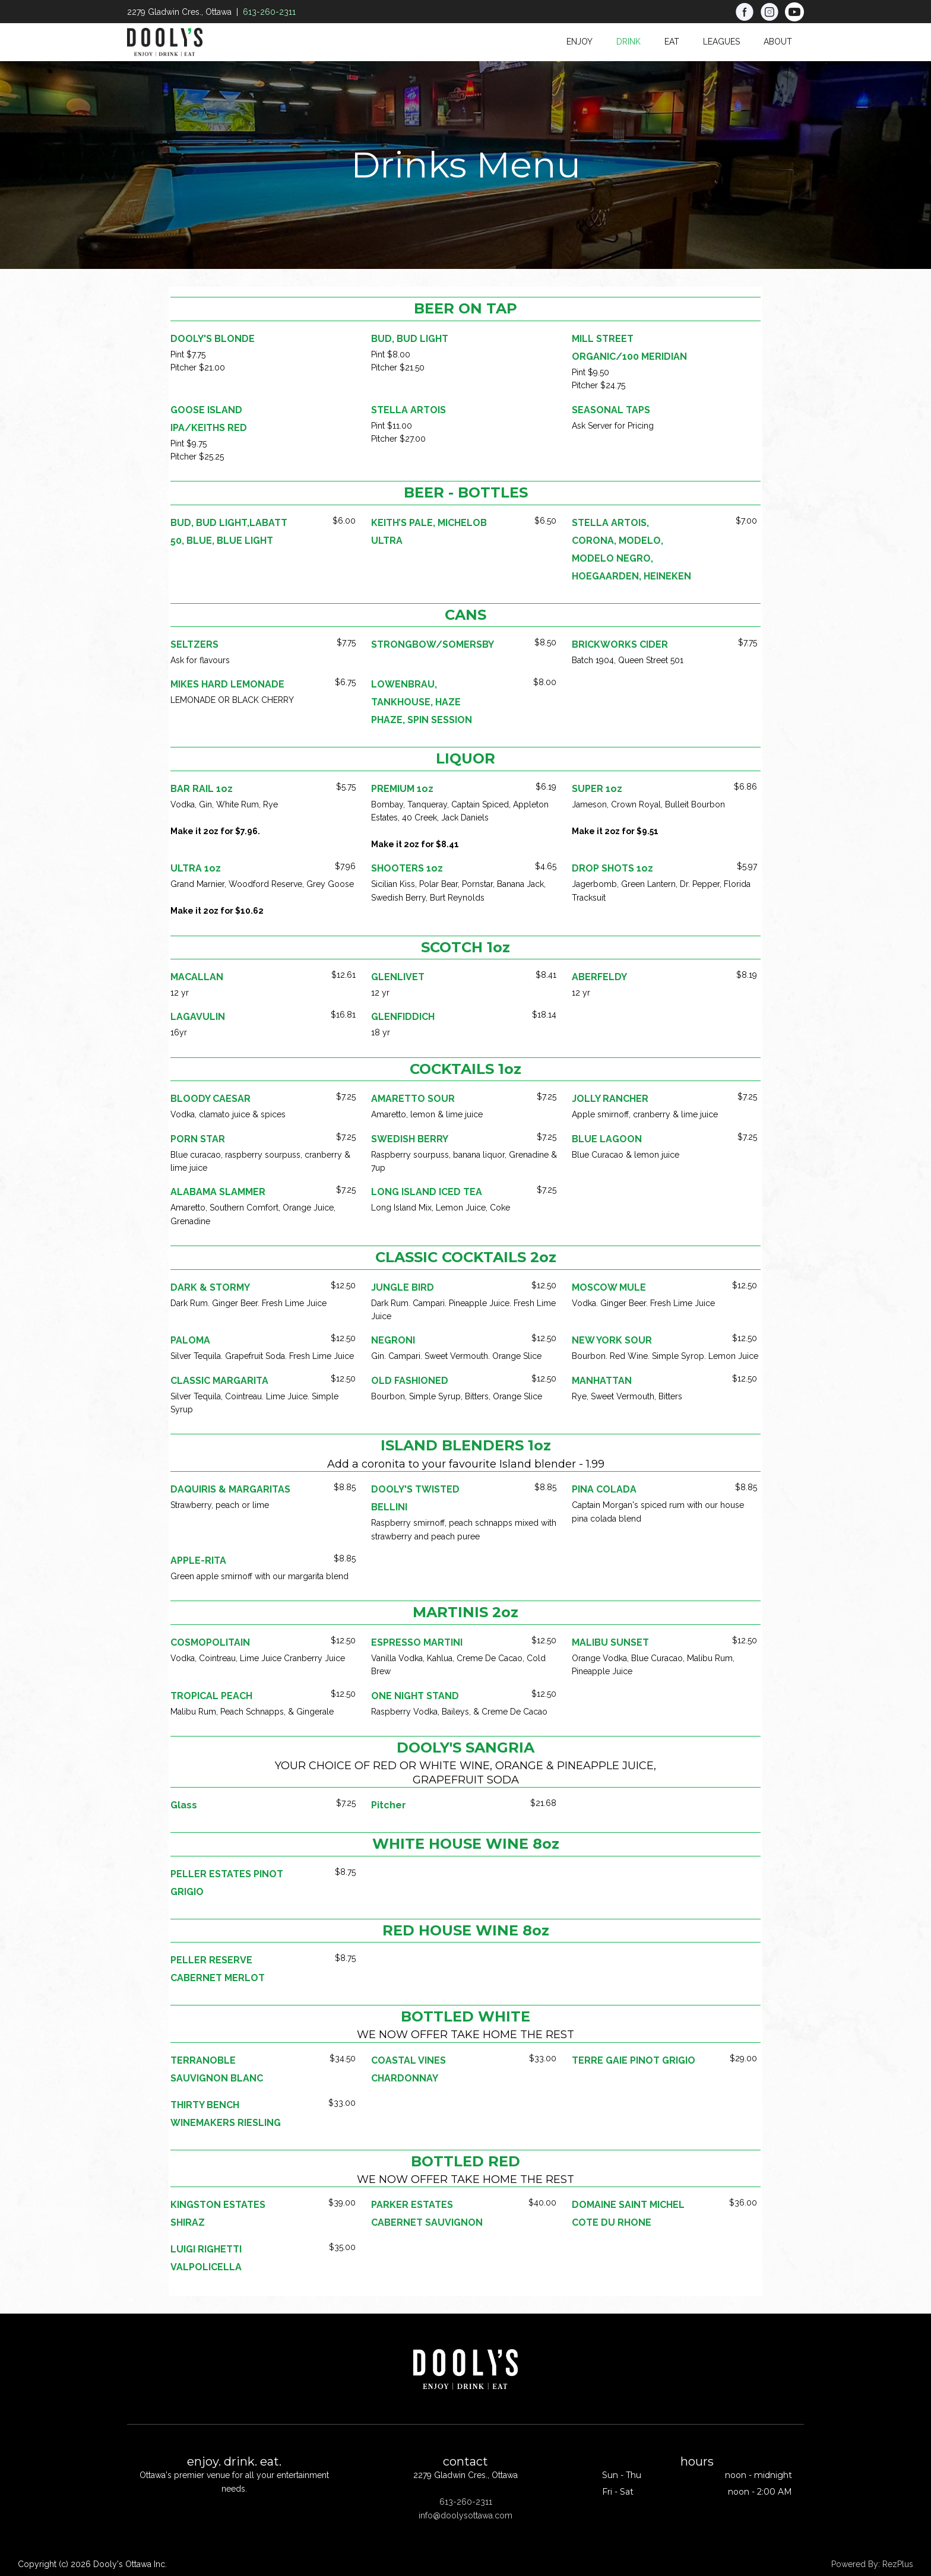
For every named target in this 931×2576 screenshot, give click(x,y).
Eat (671, 41)
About (778, 41)
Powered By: (856, 2564)
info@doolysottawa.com (465, 2515)
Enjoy (579, 41)
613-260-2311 (269, 12)
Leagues (721, 41)
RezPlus (897, 2564)
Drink (628, 41)
